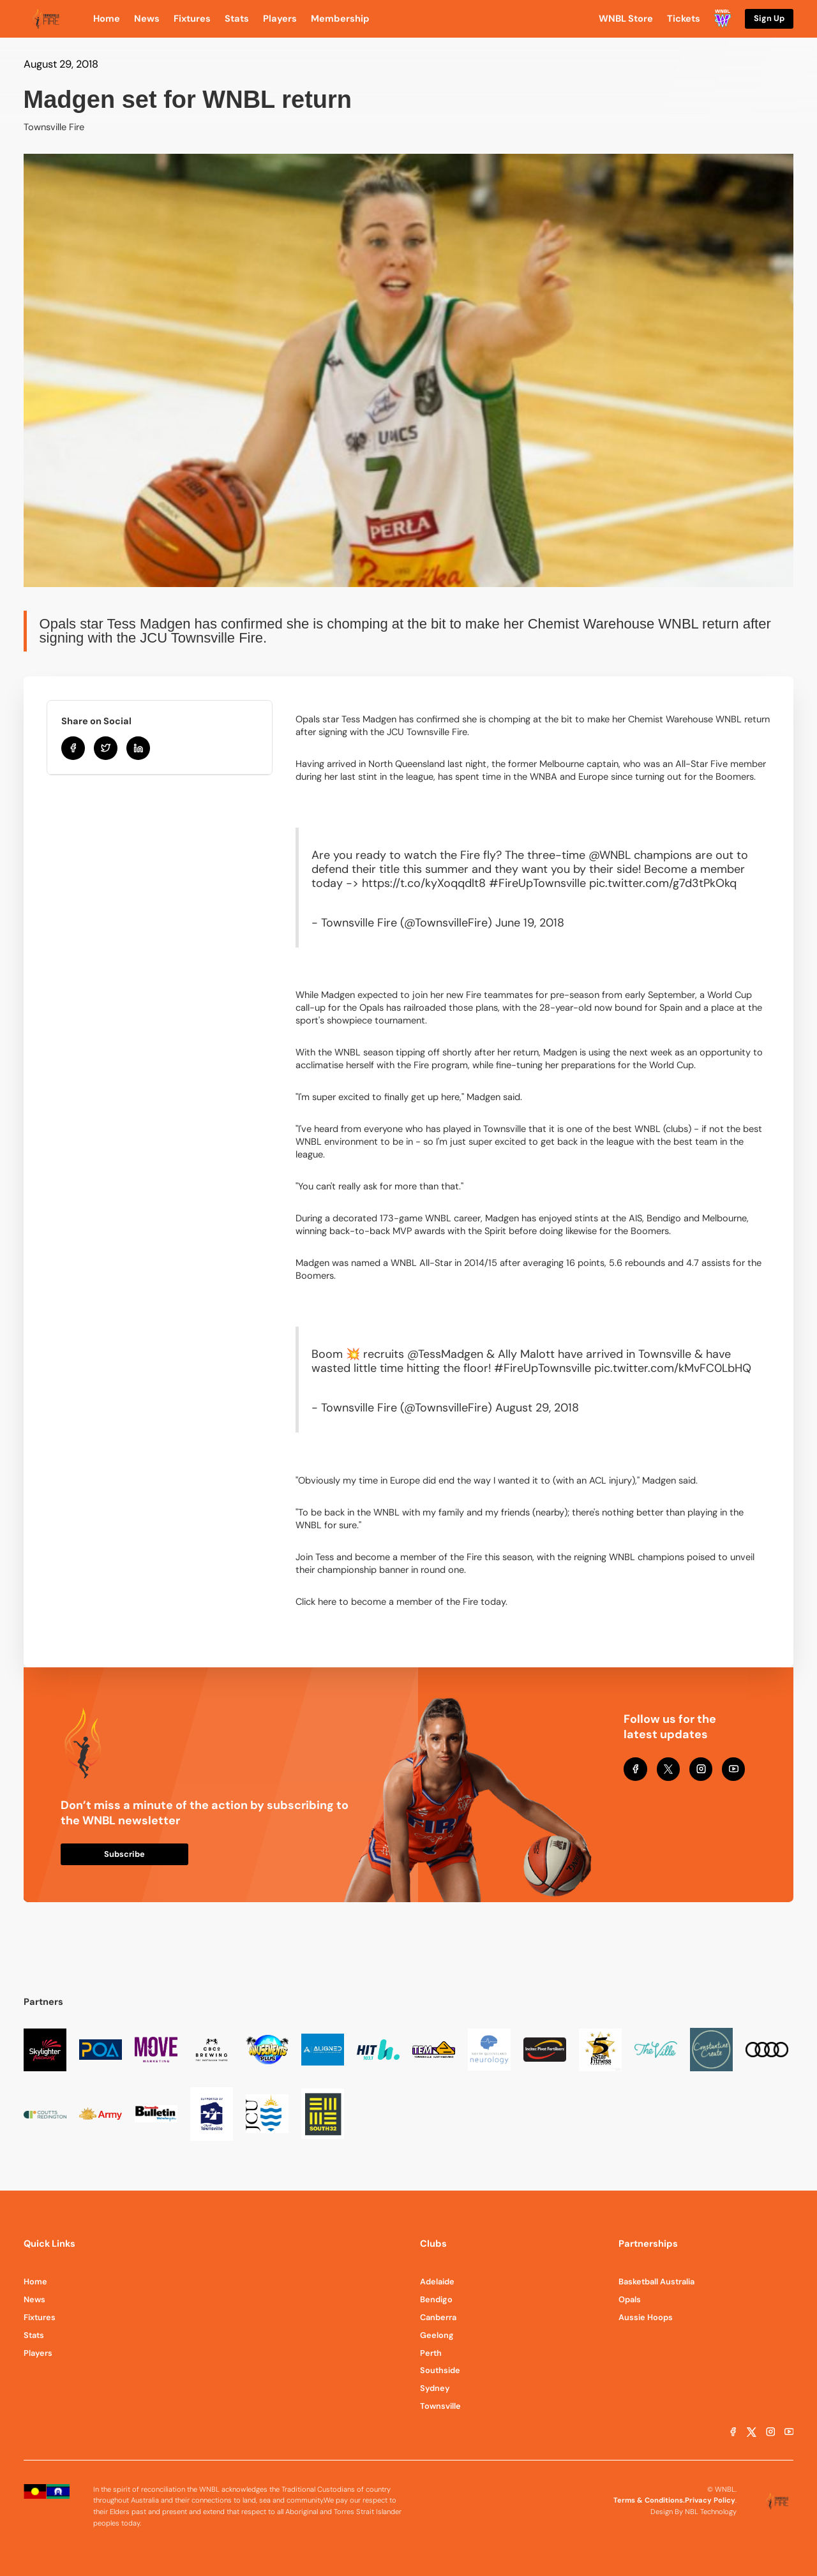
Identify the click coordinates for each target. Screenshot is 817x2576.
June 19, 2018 (529, 922)
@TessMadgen (445, 1354)
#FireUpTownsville (537, 883)
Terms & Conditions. (649, 2500)
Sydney (435, 2388)
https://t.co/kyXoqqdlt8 (424, 883)
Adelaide (437, 2281)
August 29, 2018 (537, 1407)
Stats (34, 2335)
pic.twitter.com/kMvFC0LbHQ (672, 1368)
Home (35, 2281)
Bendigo (436, 2299)
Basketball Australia (656, 2281)
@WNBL (609, 855)
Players (38, 2353)
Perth (431, 2353)
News (34, 2299)
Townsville (440, 2406)
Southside (440, 2370)
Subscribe (124, 1854)
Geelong (437, 2335)
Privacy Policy (710, 2500)
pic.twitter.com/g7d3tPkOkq (663, 883)
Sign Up (769, 18)
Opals (629, 2299)
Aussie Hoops (645, 2317)
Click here (316, 1601)
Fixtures (40, 2317)
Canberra (438, 2317)
